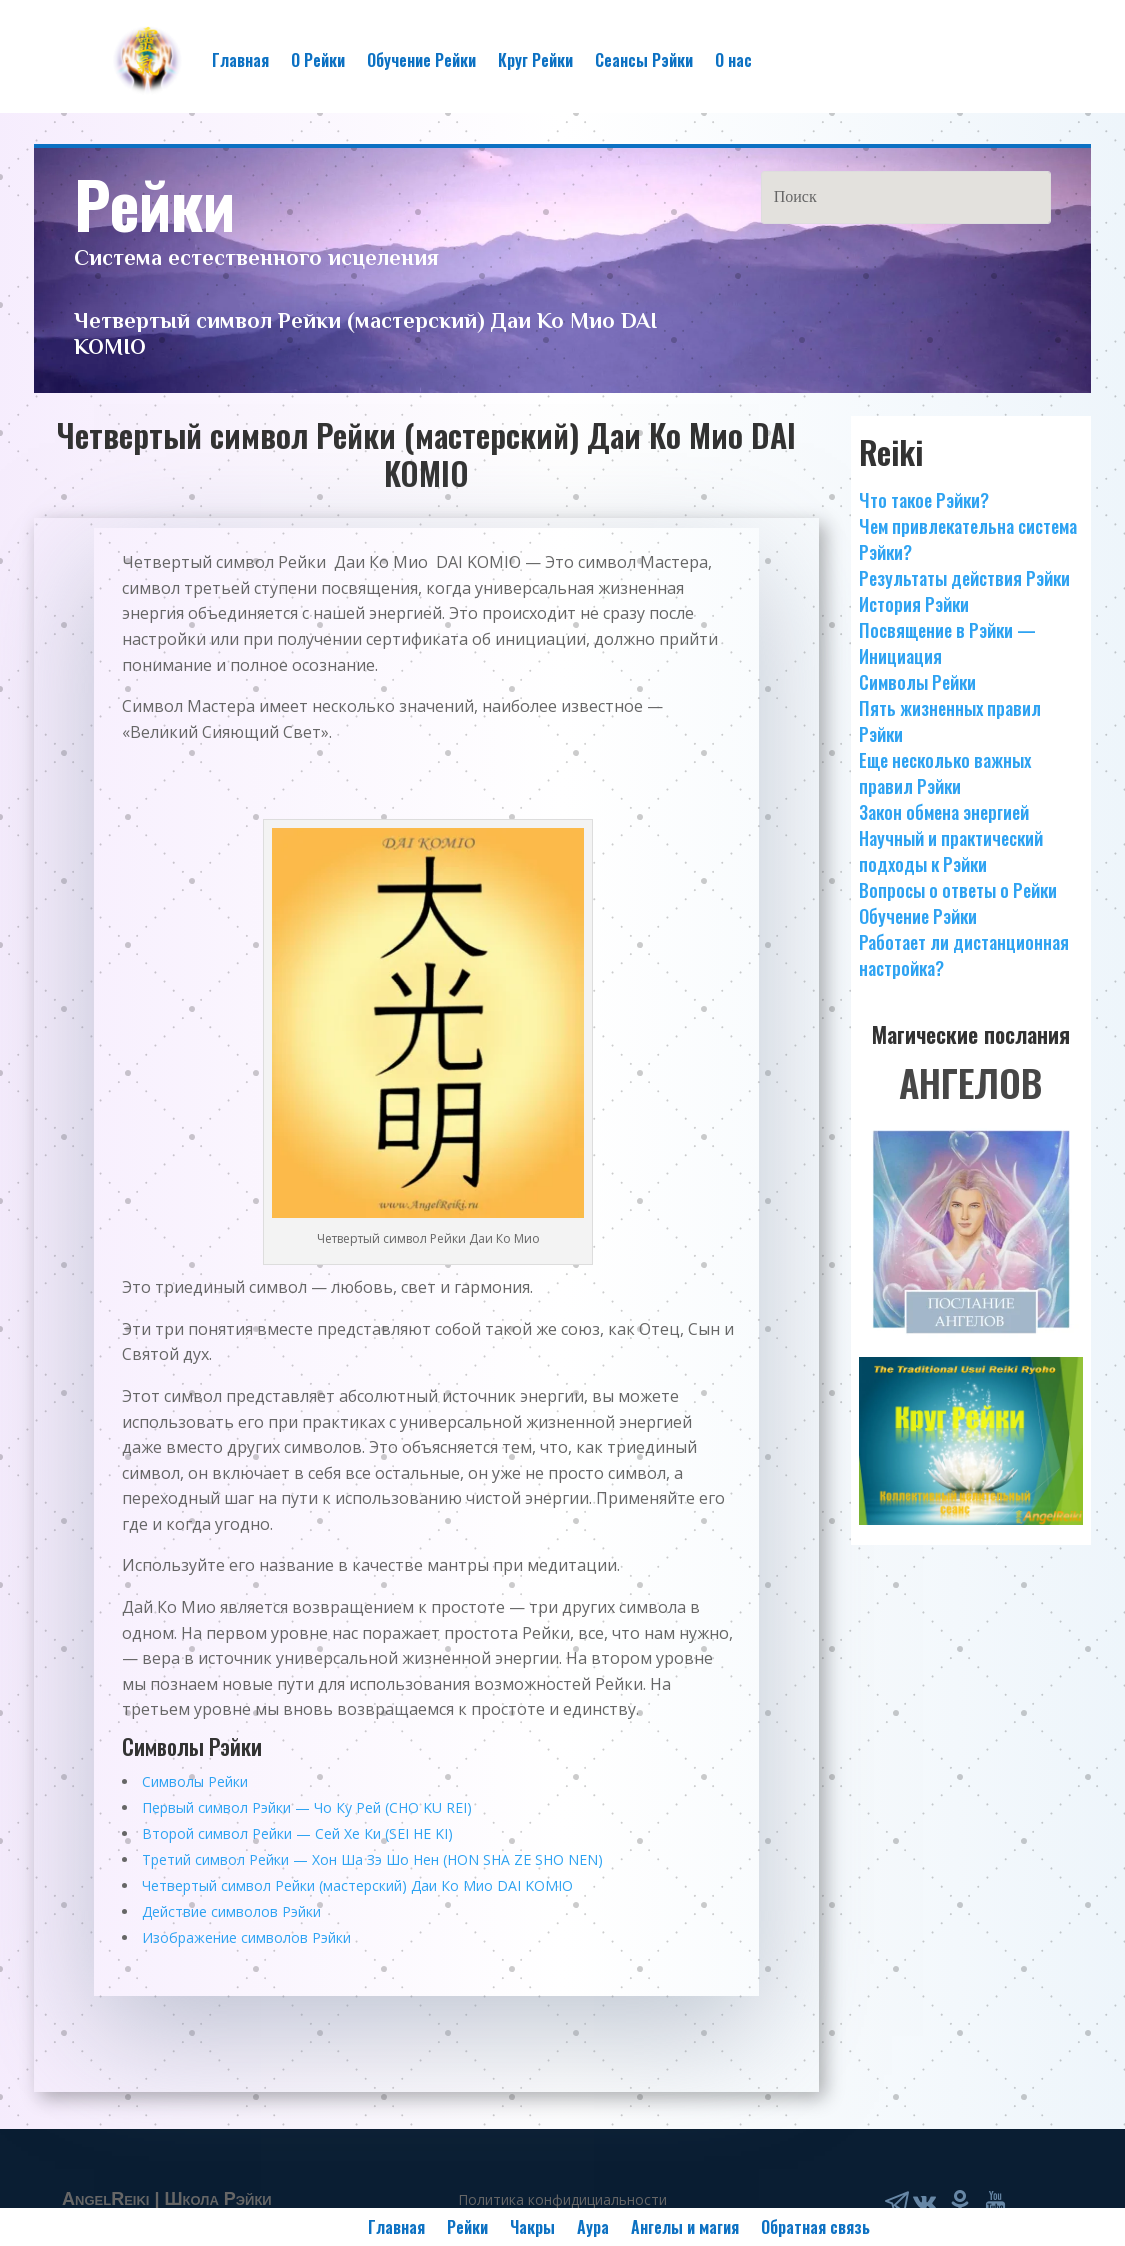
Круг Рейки (535, 60)
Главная (240, 60)
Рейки (467, 2224)
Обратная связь (815, 2224)
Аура (593, 2224)
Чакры (532, 2224)
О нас (733, 60)
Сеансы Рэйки (644, 60)
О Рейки (318, 60)
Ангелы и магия (685, 2224)
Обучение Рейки (421, 60)
